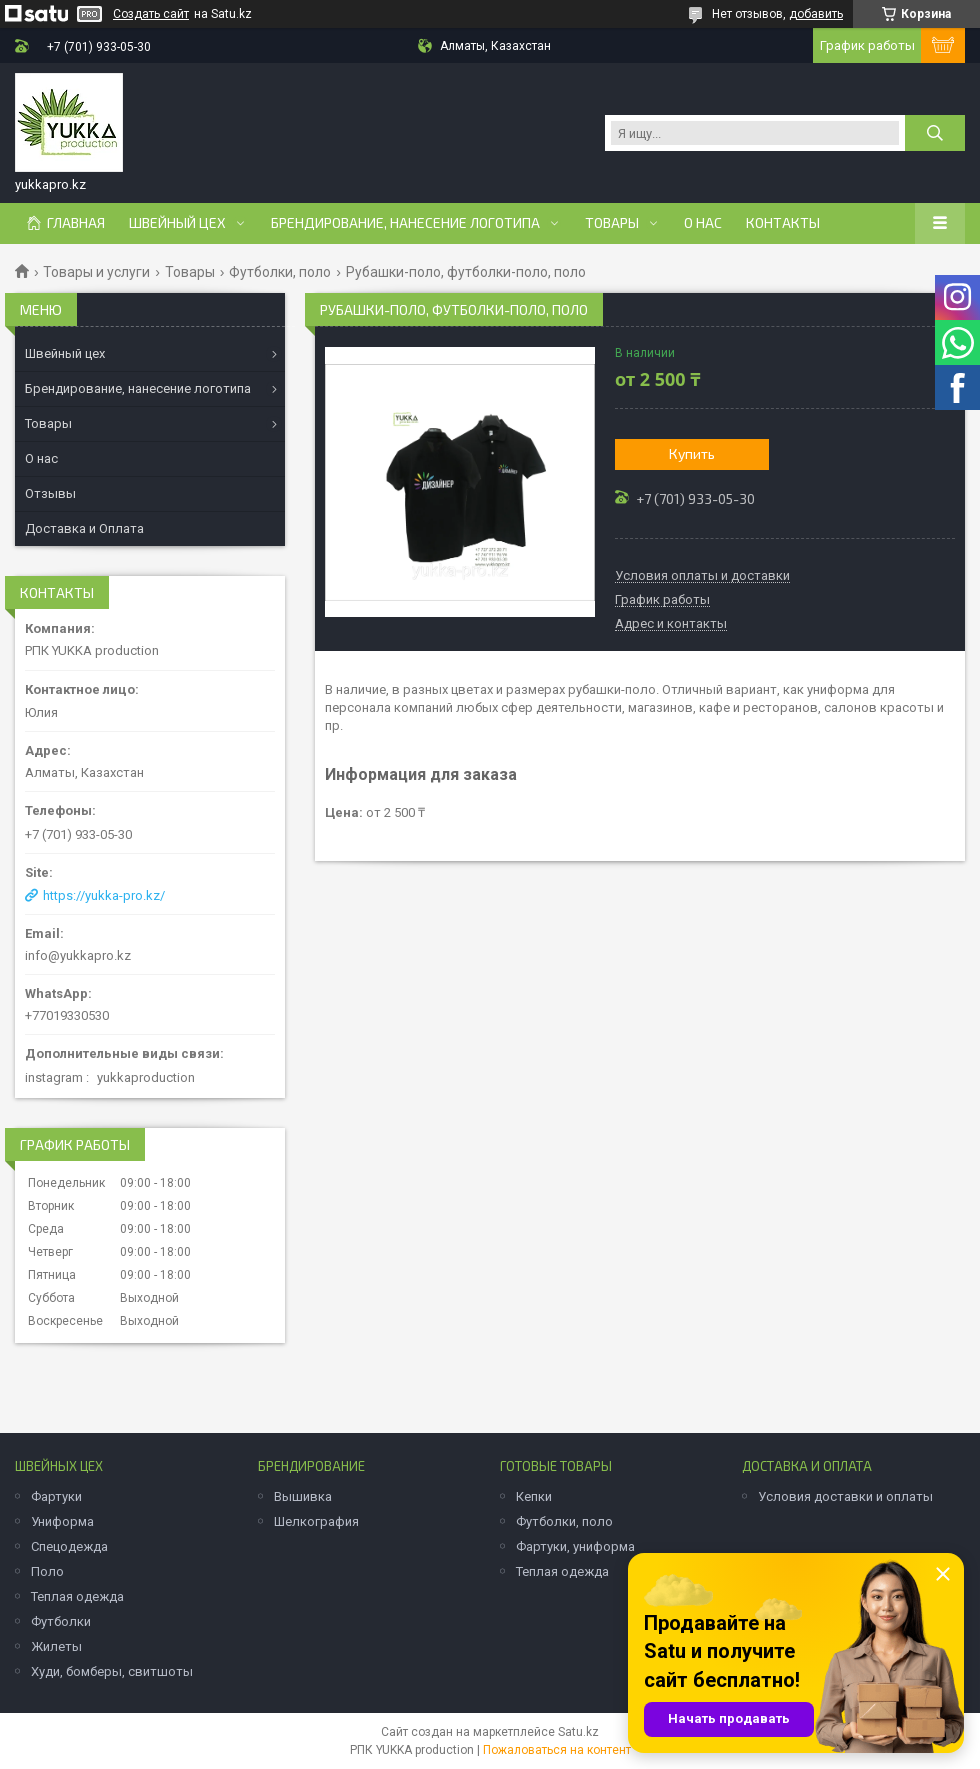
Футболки (61, 1621)
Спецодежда (69, 1546)
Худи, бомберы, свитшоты (112, 1671)
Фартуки (56, 1496)
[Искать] (935, 133)
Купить (692, 453)
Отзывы (50, 493)
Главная (76, 223)
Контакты (783, 223)
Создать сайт (151, 14)
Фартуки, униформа (575, 1546)
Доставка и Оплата (84, 528)
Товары (612, 223)
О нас (703, 223)
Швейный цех (177, 223)
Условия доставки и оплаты (845, 1496)
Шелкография (316, 1521)
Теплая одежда (77, 1596)
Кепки (534, 1496)
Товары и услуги (96, 272)
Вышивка (303, 1496)
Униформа (62, 1521)
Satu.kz (578, 1732)
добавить (816, 14)
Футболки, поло (280, 272)
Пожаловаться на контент (557, 1750)
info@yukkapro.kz (78, 955)
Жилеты (56, 1646)
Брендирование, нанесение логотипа (405, 223)
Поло (47, 1571)
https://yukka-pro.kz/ (104, 895)
